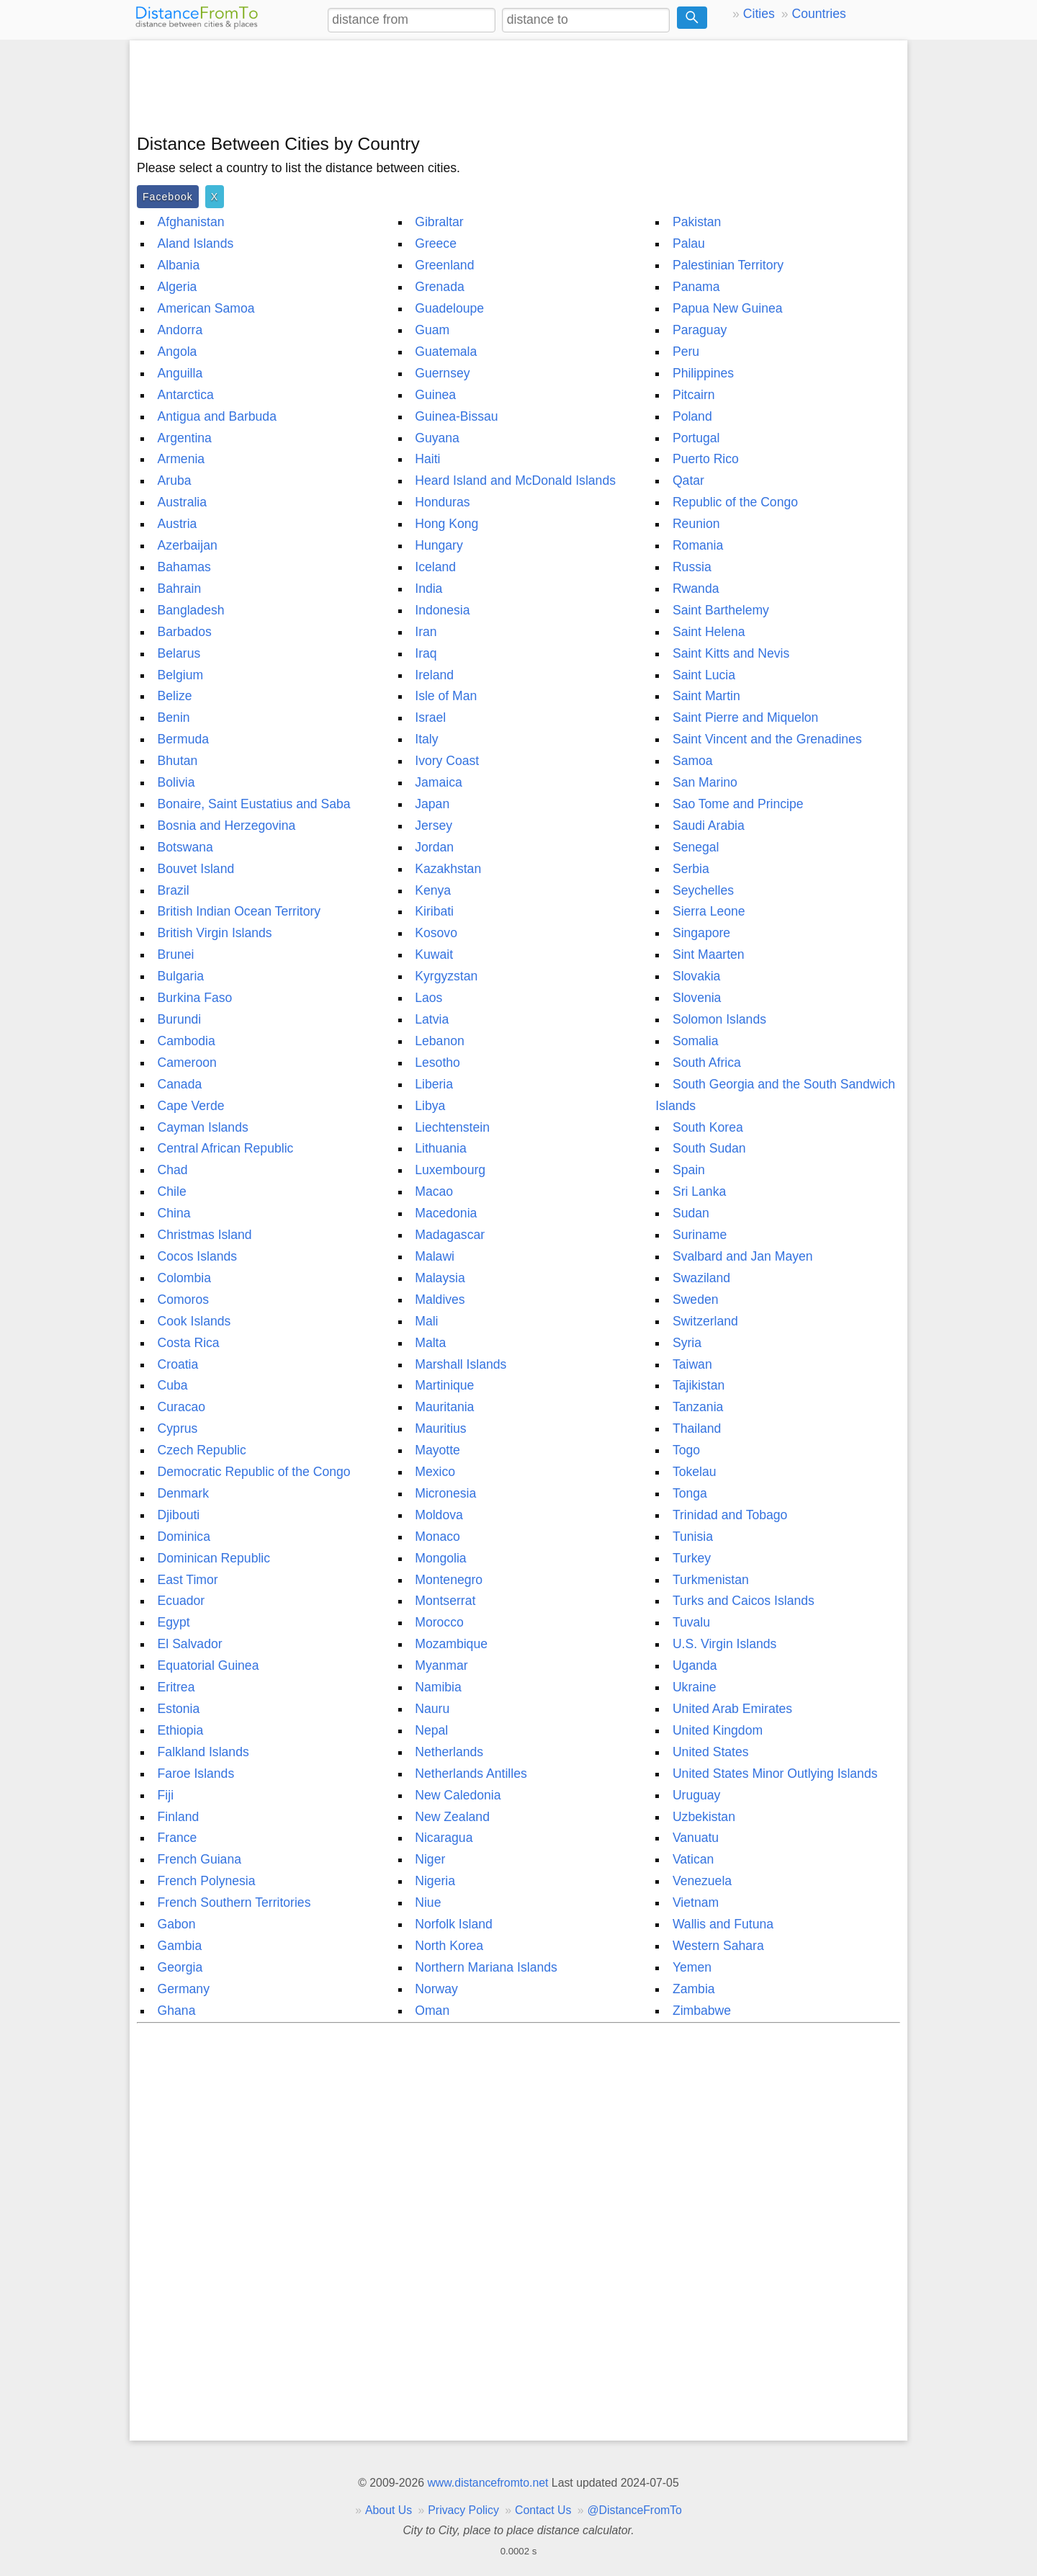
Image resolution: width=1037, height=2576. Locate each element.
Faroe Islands (196, 1773)
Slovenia (697, 997)
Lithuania (440, 1148)
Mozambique (451, 1644)
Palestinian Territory (728, 265)
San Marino (705, 782)
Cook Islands (194, 1321)
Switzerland (705, 1321)
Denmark (183, 1493)
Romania (698, 545)
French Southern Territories (234, 1902)
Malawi (434, 1256)
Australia (182, 502)
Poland (692, 416)
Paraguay (700, 330)
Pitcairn (694, 395)
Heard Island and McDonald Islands (515, 480)
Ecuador (181, 1600)
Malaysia (439, 1278)
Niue (428, 1902)
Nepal (431, 1730)
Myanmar (441, 1665)
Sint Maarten (709, 954)
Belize (175, 696)
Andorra (180, 330)
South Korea (708, 1127)
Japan (432, 804)
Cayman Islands (203, 1127)
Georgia (180, 1967)
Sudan (691, 1213)
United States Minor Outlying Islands (775, 1773)
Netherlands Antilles (471, 1773)
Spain (689, 1170)
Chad (173, 1170)
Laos (428, 997)
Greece (436, 243)
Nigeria (435, 1881)
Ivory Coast (447, 760)
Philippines (703, 373)
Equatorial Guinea (208, 1665)
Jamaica (438, 782)
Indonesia (442, 610)
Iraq (425, 653)
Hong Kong (446, 523)
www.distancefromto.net (487, 2483)
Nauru (432, 1708)
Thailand (697, 1428)
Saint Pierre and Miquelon (745, 717)
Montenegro (448, 1580)
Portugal (696, 438)
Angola (177, 351)
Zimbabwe (702, 2010)
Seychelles (703, 890)
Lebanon (439, 1041)
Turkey (692, 1558)
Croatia (178, 1364)
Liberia (434, 1084)
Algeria (177, 286)
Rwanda (696, 588)
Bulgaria (181, 976)
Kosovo (436, 933)
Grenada (439, 286)
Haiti (427, 459)
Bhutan (178, 760)
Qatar (688, 480)
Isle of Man (446, 696)
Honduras (442, 502)
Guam (432, 330)
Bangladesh (191, 610)
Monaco (437, 1536)
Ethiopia (181, 1730)
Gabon (177, 1924)
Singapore (701, 933)
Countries (818, 13)
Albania (179, 265)
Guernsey (442, 373)
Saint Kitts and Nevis (731, 653)
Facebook (168, 196)
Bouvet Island (196, 869)
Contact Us (543, 2510)
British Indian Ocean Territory (239, 911)
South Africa (707, 1062)
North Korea (449, 1945)
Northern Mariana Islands (486, 1967)
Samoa (693, 760)
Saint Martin (706, 696)
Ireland (434, 675)
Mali (426, 1321)
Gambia (180, 1945)
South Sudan (709, 1148)
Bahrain (180, 588)
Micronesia (445, 1493)
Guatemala (446, 351)
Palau (689, 243)
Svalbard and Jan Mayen (743, 1256)
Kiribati (434, 911)
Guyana (437, 438)
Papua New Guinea (728, 308)
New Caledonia (457, 1795)
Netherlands (449, 1752)
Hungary (439, 545)
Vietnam (696, 1902)
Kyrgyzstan (446, 976)
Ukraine (695, 1687)
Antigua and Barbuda (217, 416)
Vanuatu (696, 1837)
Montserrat (445, 1600)
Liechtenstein (452, 1127)
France (177, 1837)
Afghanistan (191, 222)
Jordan (434, 847)
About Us (388, 2510)
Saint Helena (709, 632)
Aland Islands (196, 243)
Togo (686, 1450)
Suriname (700, 1234)
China (174, 1213)
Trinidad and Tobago (730, 1515)
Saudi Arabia (709, 825)
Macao (434, 1191)
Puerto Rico (706, 459)
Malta (430, 1343)
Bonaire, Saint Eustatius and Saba (254, 804)
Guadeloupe (449, 308)
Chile (172, 1191)
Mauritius (440, 1428)
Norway (436, 1989)
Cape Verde (191, 1106)
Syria (687, 1343)
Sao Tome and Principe (738, 804)
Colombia (184, 1278)
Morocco (439, 1622)
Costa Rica (189, 1343)
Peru (686, 351)
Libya (430, 1106)
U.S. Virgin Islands (724, 1644)
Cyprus (178, 1428)
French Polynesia (207, 1881)
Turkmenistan (711, 1580)
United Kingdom (718, 1730)
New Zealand (452, 1817)
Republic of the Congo (735, 502)
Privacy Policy (463, 2510)
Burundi (180, 1019)
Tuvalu (691, 1622)
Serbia (691, 869)
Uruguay (697, 1795)
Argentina (185, 438)
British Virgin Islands (215, 933)
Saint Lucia (704, 675)
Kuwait (434, 954)
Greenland (444, 265)
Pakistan (697, 222)
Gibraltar (439, 222)
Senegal (696, 847)
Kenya (433, 890)
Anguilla (180, 373)
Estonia (179, 1708)
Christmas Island (205, 1234)
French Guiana (199, 1859)
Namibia (438, 1687)
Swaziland (701, 1278)
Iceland (435, 567)
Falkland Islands (203, 1752)
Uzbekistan (704, 1817)
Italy (426, 739)
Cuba (173, 1385)
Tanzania (698, 1407)
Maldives (439, 1299)
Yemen (692, 1967)
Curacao (182, 1407)
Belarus (179, 653)
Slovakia (697, 976)
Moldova (439, 1515)
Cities (759, 13)
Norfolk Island (454, 1924)
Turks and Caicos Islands (743, 1600)
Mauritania (444, 1407)
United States (711, 1752)
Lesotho (437, 1062)
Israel (430, 717)
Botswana (185, 847)
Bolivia (176, 782)
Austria (177, 523)
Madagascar (450, 1234)
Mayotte (437, 1450)
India (428, 588)
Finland (178, 1817)
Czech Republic (202, 1450)
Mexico (435, 1471)
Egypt (174, 1622)
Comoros (183, 1299)
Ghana (177, 2010)
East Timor (188, 1580)
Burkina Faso (195, 997)
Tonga (690, 1493)
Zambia (694, 1989)
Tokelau (695, 1471)
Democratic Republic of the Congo (254, 1471)
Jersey (433, 825)
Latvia (432, 1019)
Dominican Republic (214, 1558)
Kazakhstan (448, 869)
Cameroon (187, 1062)
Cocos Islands (198, 1256)
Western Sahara (718, 1945)
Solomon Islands (719, 1019)
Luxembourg (450, 1170)
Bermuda (183, 739)
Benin (174, 717)
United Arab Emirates (732, 1708)
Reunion (696, 523)
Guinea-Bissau (456, 416)
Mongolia (440, 1558)
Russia (692, 567)
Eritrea (176, 1687)
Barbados (185, 632)
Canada (180, 1084)
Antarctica (186, 395)
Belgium (181, 675)
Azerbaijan (187, 545)
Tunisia (693, 1536)
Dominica (184, 1536)
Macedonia (446, 1213)
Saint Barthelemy (721, 610)
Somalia (696, 1041)
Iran (425, 632)
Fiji (166, 1795)
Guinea (435, 395)
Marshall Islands (460, 1364)
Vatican (693, 1859)
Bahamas (184, 567)
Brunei (176, 954)
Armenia (181, 459)
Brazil (173, 890)
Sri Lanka (699, 1191)
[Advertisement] (518, 84)
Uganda (695, 1665)
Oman (432, 2010)
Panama (696, 286)
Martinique (444, 1385)
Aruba (175, 480)
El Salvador (190, 1644)
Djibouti (179, 1515)
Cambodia (186, 1041)
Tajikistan (698, 1385)
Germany (184, 1989)
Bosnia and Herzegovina (227, 825)
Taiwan (692, 1364)
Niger (430, 1859)
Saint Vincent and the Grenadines (767, 739)
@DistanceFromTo (635, 2510)
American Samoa (206, 308)
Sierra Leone (709, 911)
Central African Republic (226, 1148)
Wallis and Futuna (723, 1924)
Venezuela (702, 1881)
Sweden (696, 1299)
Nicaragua (443, 1837)
